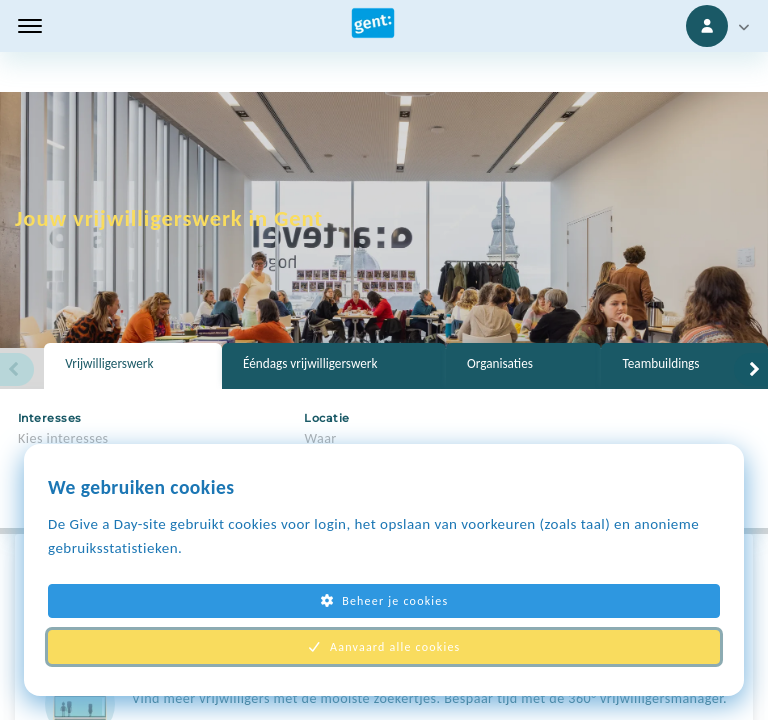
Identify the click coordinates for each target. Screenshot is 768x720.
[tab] (133, 366)
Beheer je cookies (384, 601)
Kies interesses (63, 438)
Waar (320, 438)
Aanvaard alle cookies (384, 647)
